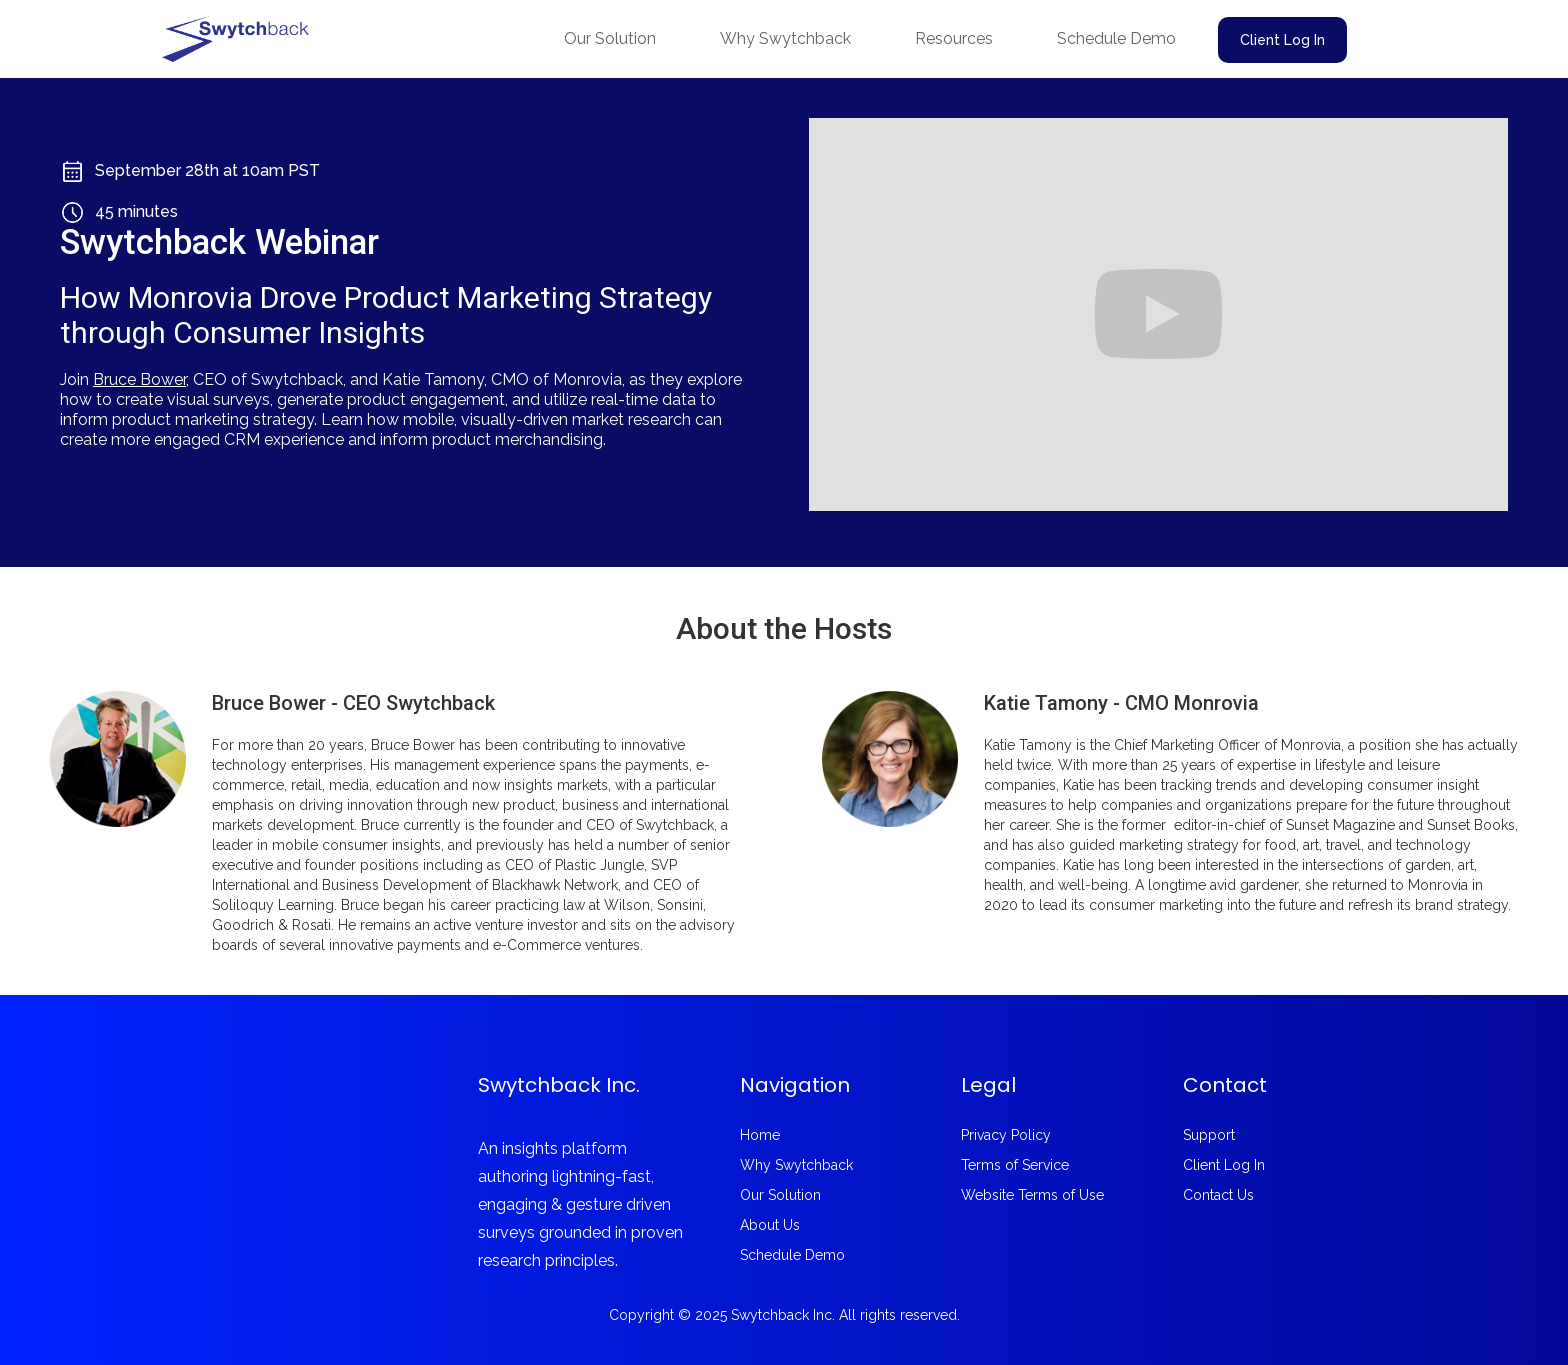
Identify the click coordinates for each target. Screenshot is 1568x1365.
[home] (235, 39)
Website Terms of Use (1032, 1195)
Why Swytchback (785, 38)
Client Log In (1282, 40)
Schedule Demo (1116, 38)
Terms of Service (1015, 1165)
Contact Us (1218, 1195)
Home (760, 1135)
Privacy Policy (1006, 1135)
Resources (954, 38)
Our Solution (610, 38)
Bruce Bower (139, 379)
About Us (770, 1225)
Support (1209, 1135)
